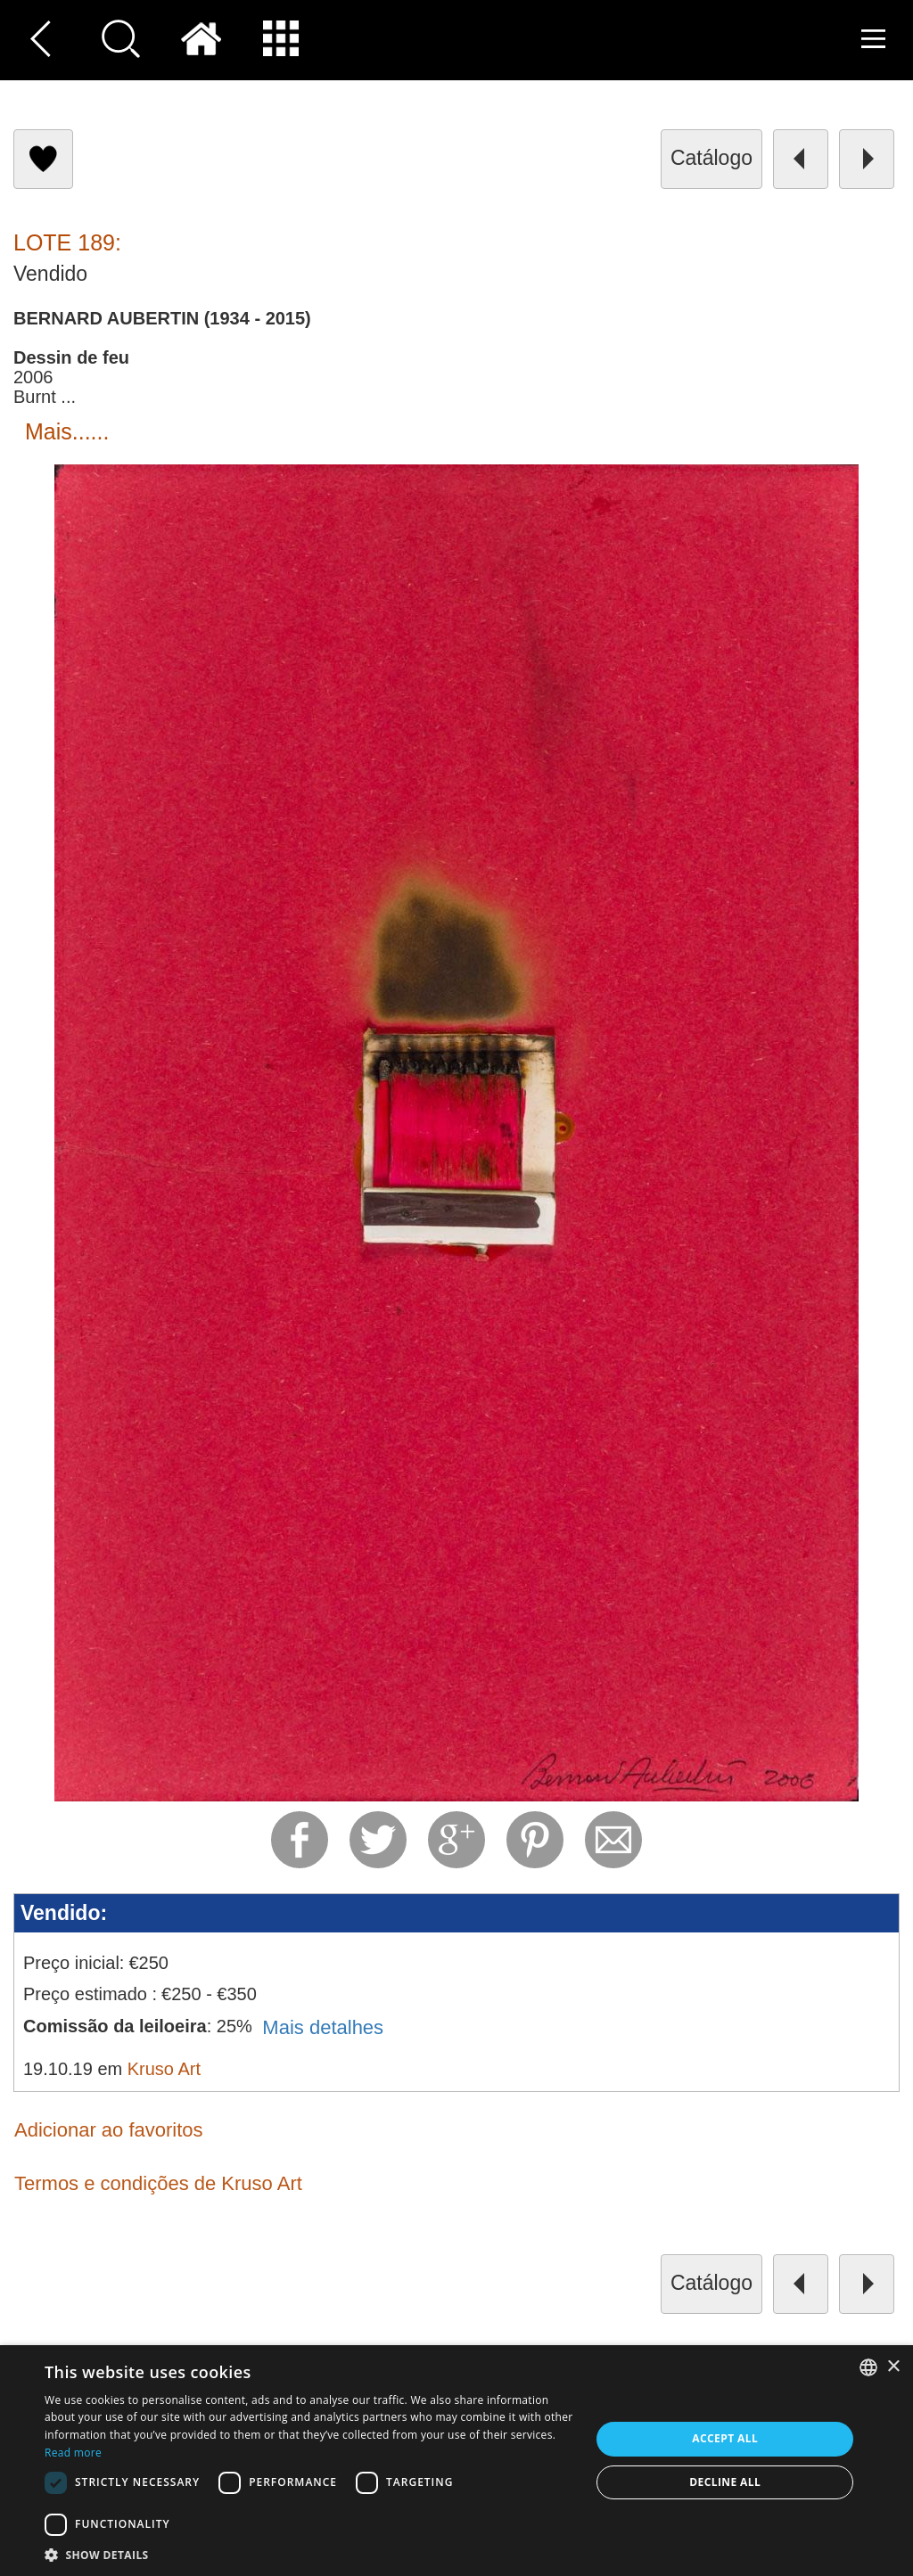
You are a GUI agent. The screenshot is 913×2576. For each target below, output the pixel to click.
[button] (309, 2554)
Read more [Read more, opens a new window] (73, 2452)
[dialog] (456, 2460)
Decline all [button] (725, 2482)
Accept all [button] (725, 2438)
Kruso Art (164, 2069)
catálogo (711, 157)
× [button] (893, 2367)
